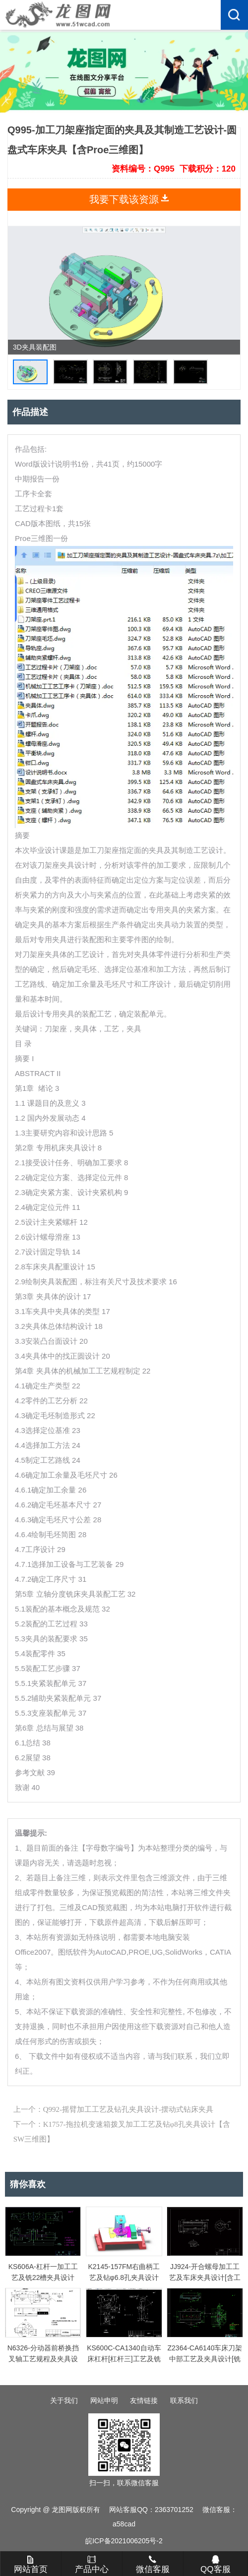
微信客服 (153, 2564)
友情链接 (144, 2400)
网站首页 (31, 2564)
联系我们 (184, 2400)
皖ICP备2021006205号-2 (124, 2541)
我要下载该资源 (124, 199)
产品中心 (92, 2564)
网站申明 (104, 2400)
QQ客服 (215, 2564)
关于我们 (64, 2400)
